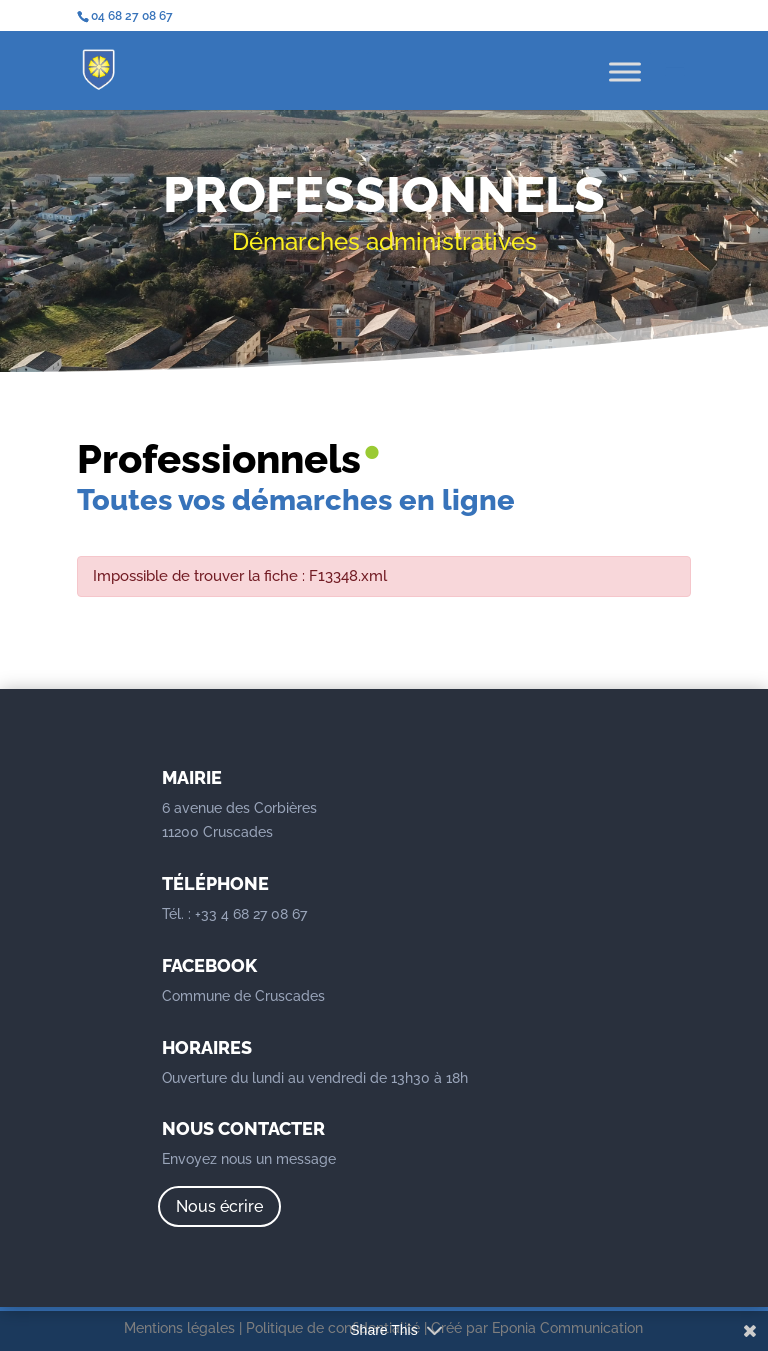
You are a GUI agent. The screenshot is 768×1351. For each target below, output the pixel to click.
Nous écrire (219, 1206)
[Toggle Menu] (625, 71)
